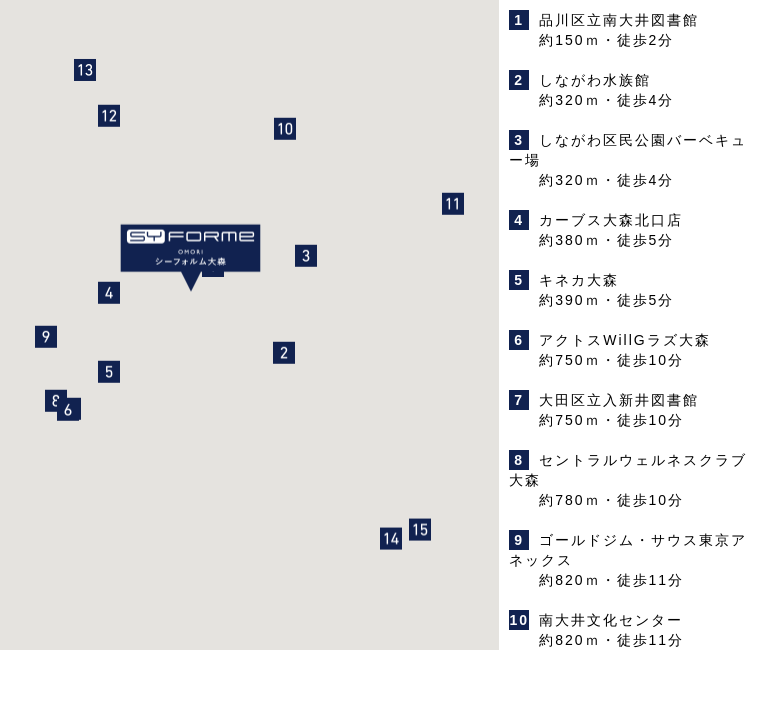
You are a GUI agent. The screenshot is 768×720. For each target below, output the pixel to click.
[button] (284, 357)
